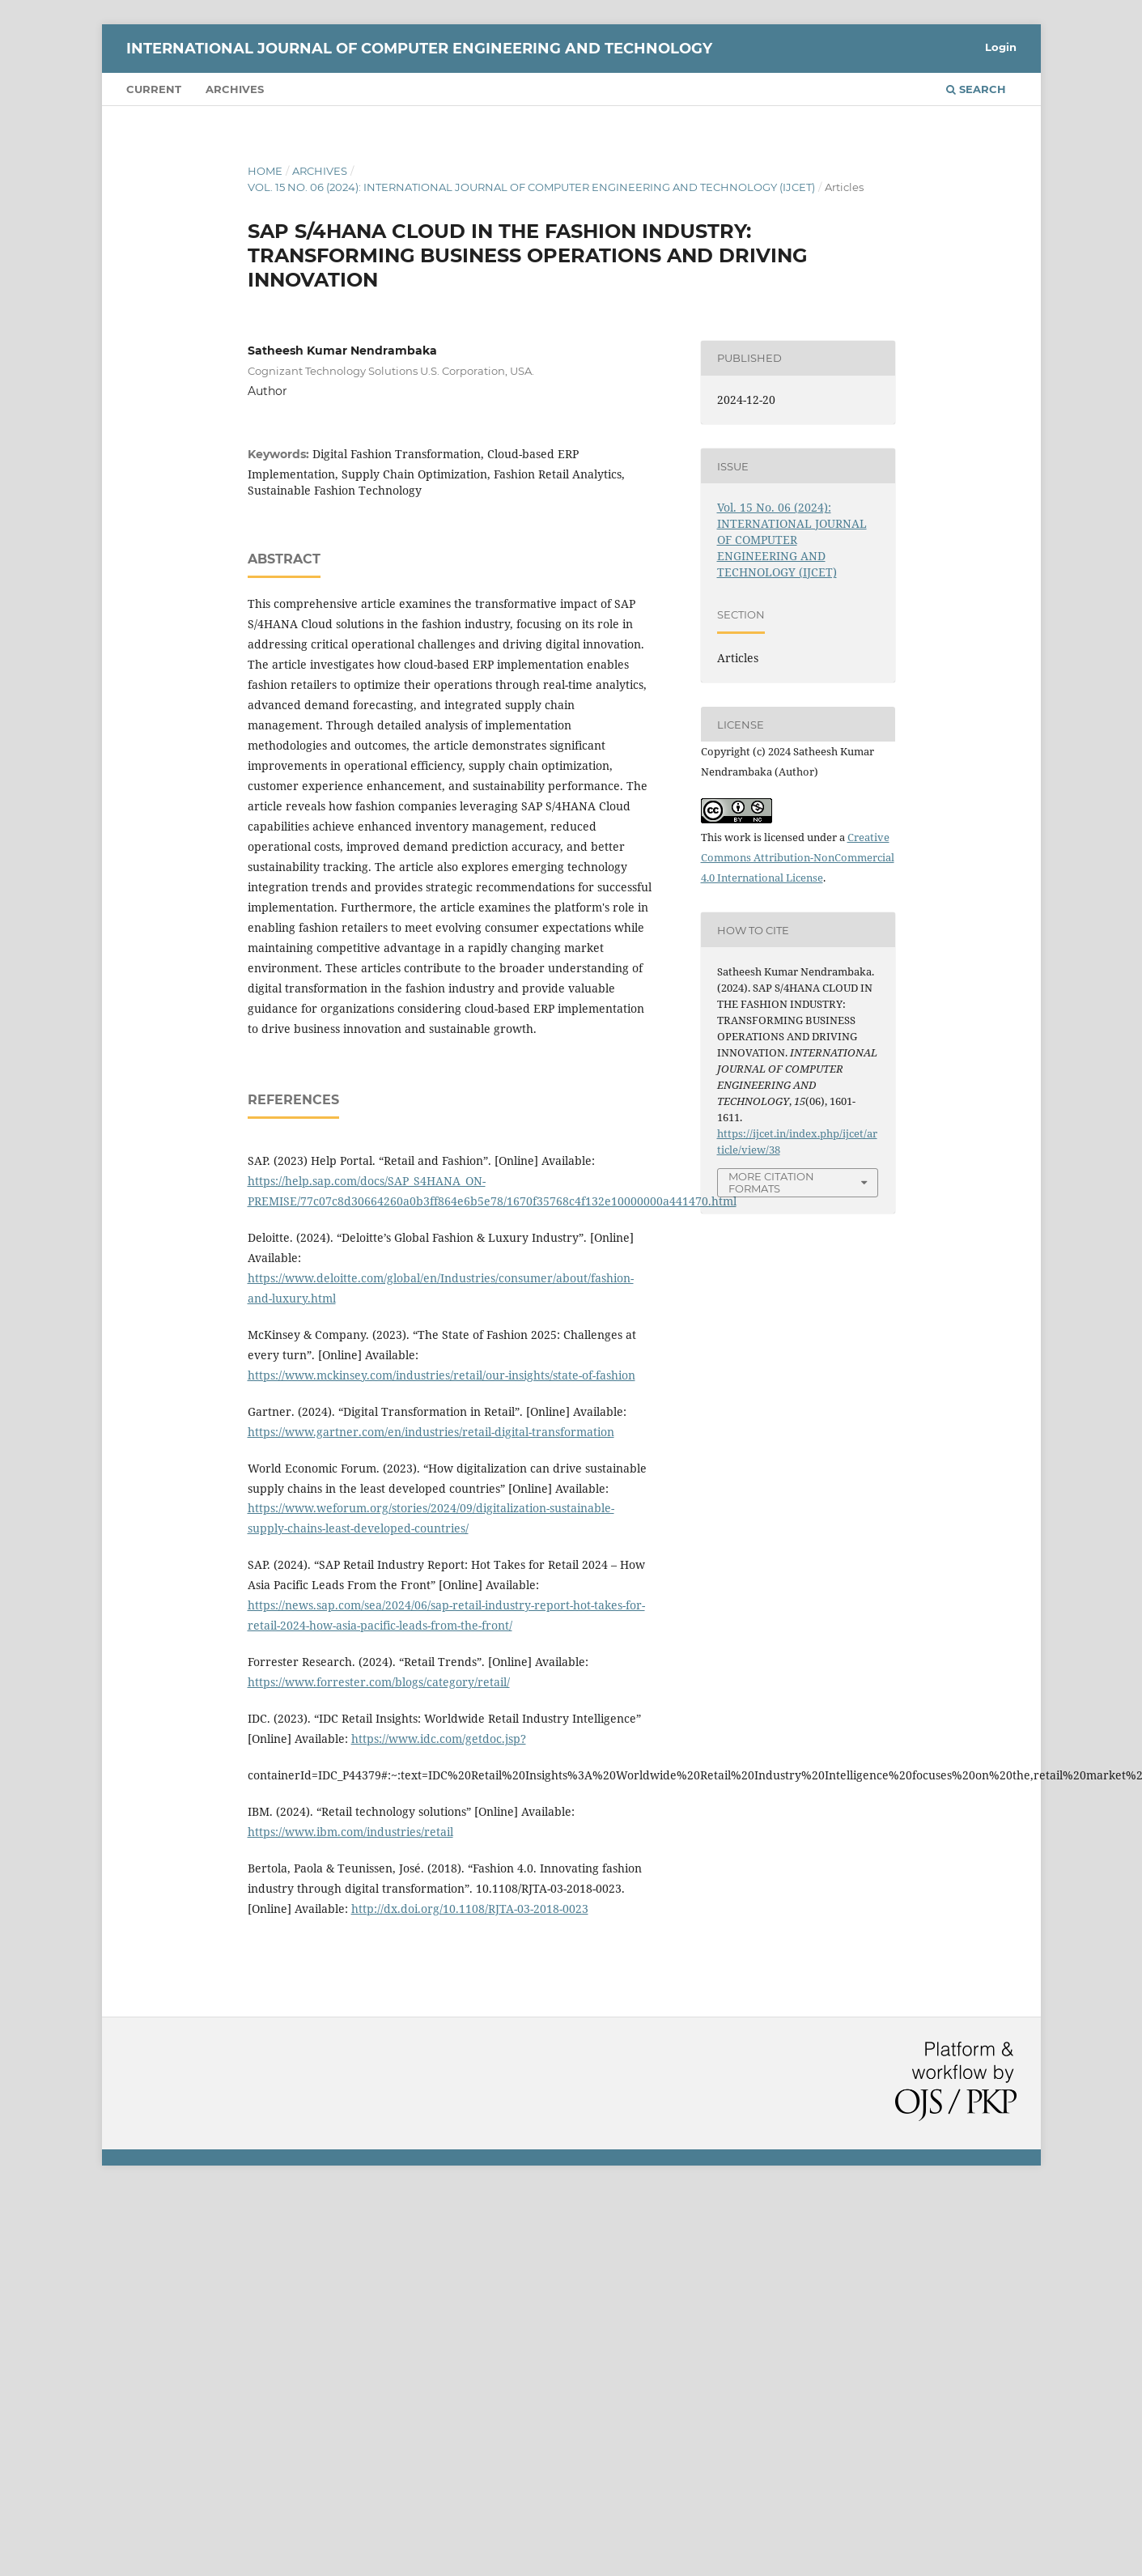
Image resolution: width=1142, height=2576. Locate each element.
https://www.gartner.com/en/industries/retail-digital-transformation (431, 1431)
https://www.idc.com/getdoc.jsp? (438, 1738)
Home (265, 170)
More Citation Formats (771, 1182)
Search (976, 89)
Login (1001, 46)
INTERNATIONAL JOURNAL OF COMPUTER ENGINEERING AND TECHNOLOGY (419, 48)
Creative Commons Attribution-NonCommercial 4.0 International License (797, 857)
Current (153, 89)
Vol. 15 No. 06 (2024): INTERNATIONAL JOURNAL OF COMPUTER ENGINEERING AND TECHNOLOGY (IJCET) (531, 187)
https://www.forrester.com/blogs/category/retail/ (379, 1682)
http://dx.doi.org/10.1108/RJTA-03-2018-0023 (469, 1908)
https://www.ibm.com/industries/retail (350, 1831)
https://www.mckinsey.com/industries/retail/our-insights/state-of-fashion (441, 1375)
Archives (235, 89)
